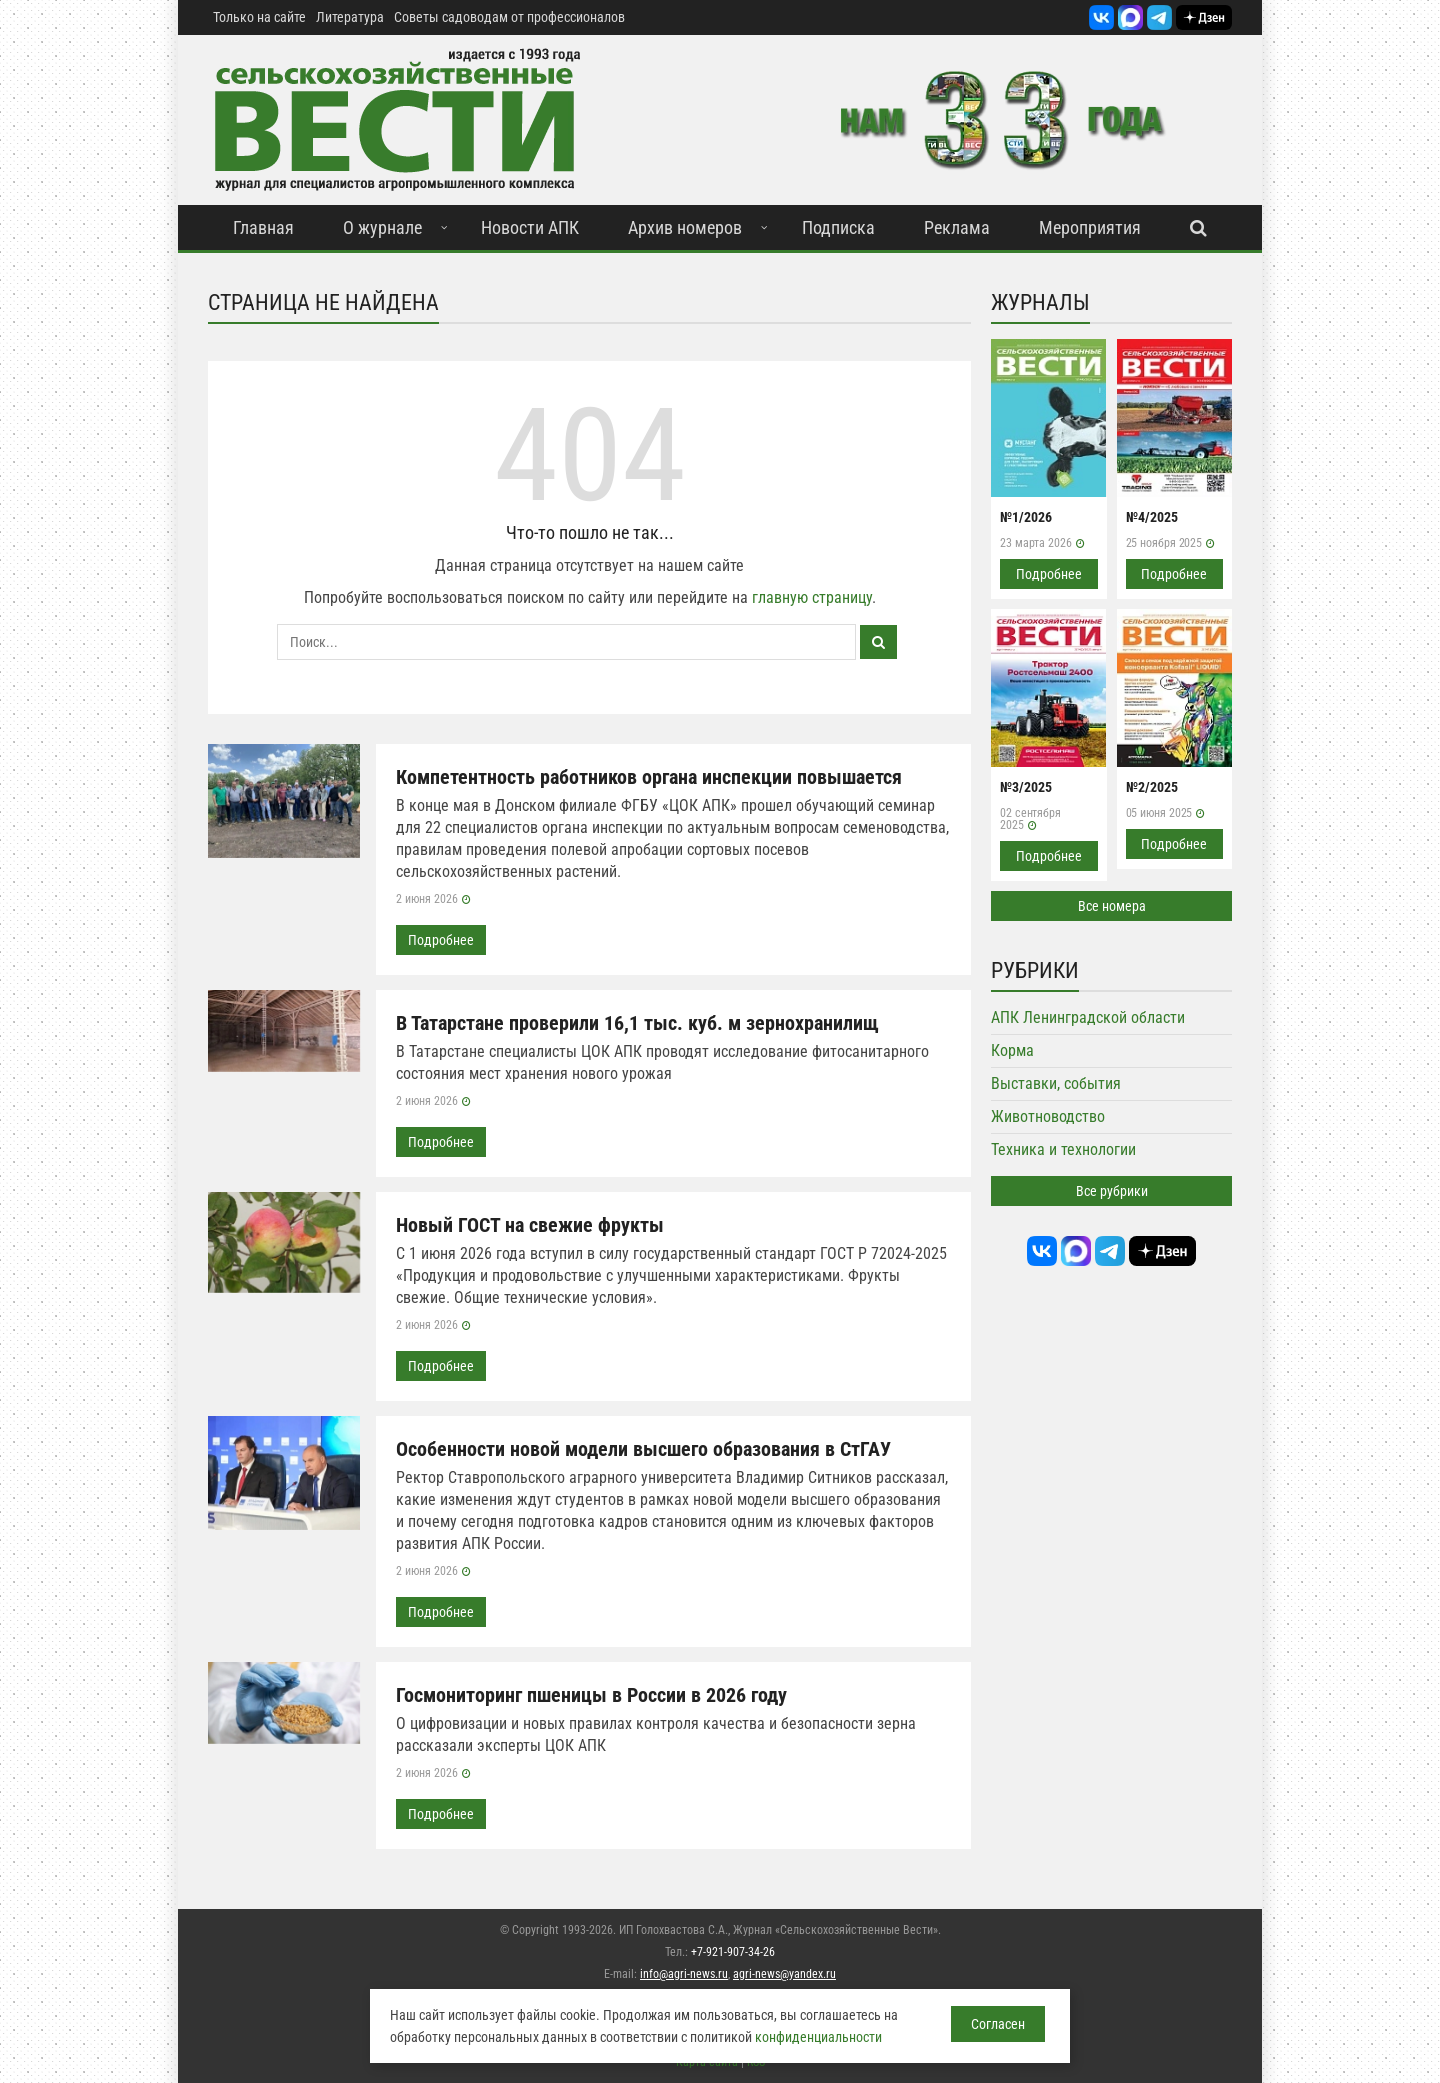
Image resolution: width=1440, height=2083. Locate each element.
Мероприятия (1090, 227)
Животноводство (1048, 1116)
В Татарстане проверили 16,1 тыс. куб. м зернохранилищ (637, 1023)
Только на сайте (259, 17)
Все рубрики (1112, 1191)
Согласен (998, 2024)
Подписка (838, 227)
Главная (263, 227)
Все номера (1112, 906)
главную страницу (812, 597)
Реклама (957, 227)
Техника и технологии (1063, 1149)
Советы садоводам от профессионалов (509, 17)
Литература (350, 17)
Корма (1012, 1050)
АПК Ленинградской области (1088, 1017)
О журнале (382, 227)
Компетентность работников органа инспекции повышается (649, 777)
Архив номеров (685, 227)
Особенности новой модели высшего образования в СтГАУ (643, 1449)
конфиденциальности (818, 2037)
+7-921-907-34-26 (733, 1952)
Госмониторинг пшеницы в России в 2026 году (591, 1695)
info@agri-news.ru (684, 1974)
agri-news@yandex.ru (784, 1974)
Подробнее (441, 940)
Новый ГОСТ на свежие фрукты (530, 1225)
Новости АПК (530, 227)
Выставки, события (1056, 1083)
